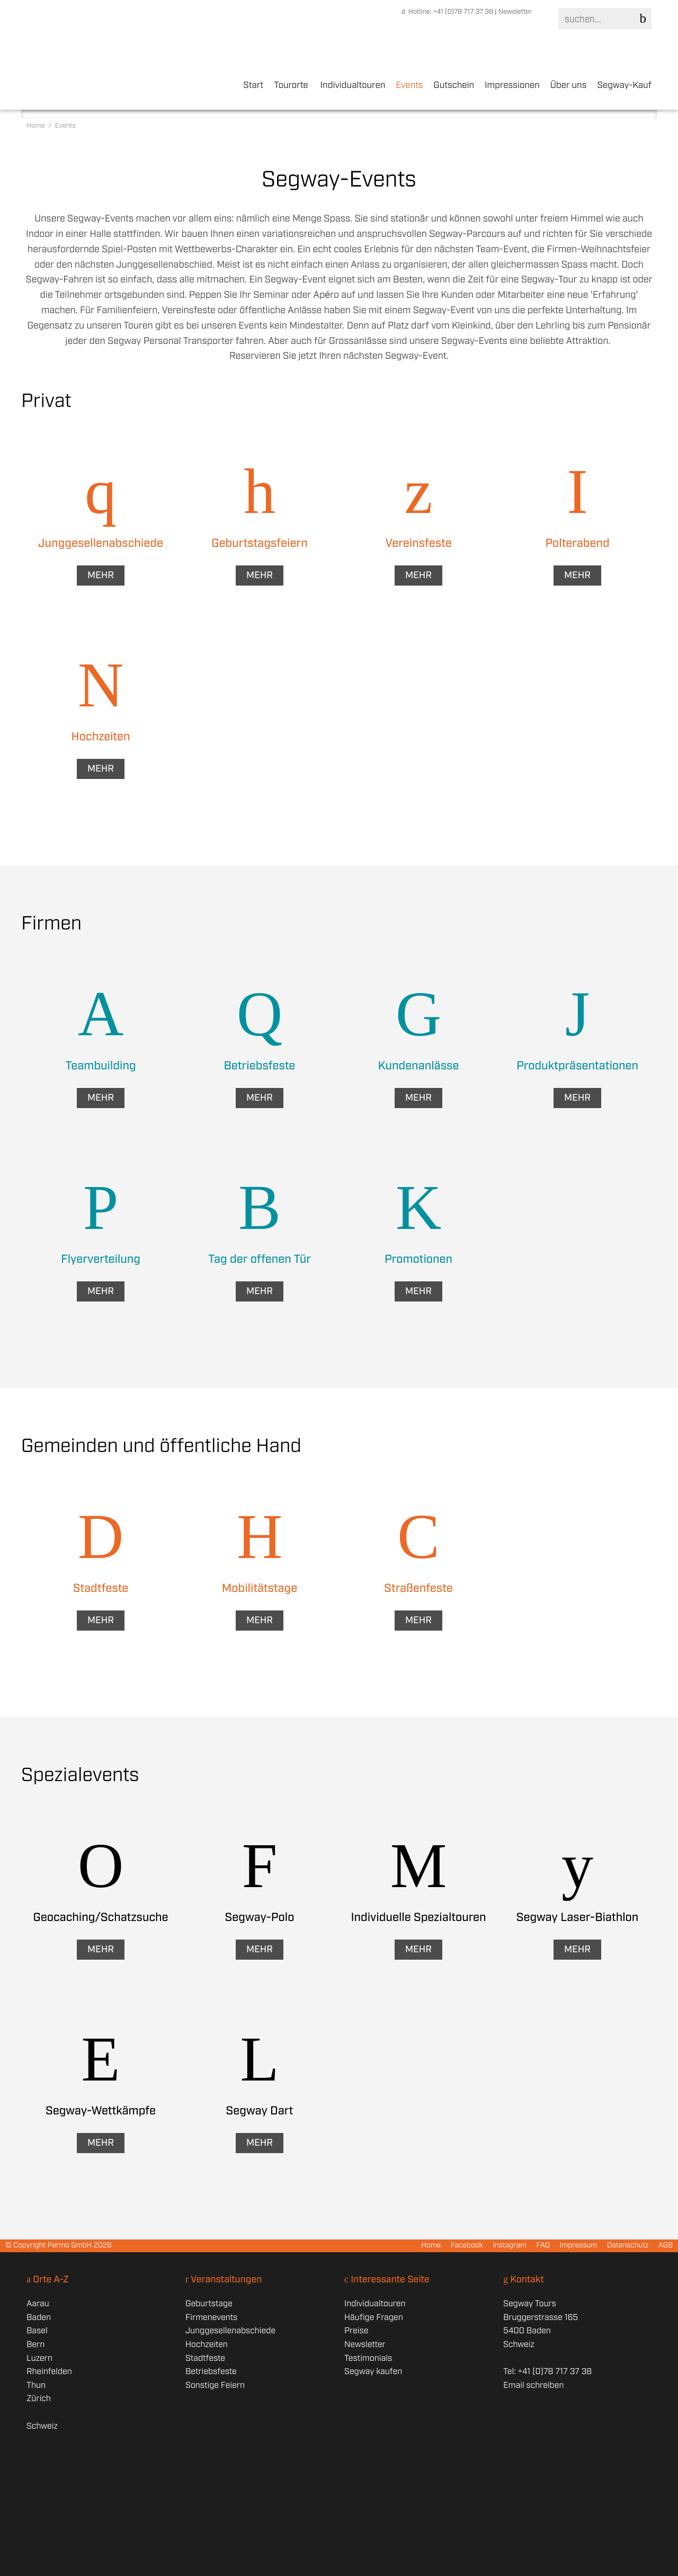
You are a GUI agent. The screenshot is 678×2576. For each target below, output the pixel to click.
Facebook (467, 2246)
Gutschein (454, 86)
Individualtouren (353, 86)
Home (36, 125)
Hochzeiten (206, 2344)
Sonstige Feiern (215, 2385)
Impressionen (512, 86)
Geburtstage (209, 2303)
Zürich (38, 2398)
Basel (37, 2330)
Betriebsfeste (211, 2371)
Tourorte (291, 86)
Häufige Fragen (373, 2317)
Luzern (39, 2358)
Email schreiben (533, 2385)
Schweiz (42, 2426)
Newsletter (515, 11)
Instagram (510, 2246)
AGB (665, 2246)
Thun (36, 2385)
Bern (35, 2344)
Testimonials (368, 2358)
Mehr (100, 575)
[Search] (602, 19)
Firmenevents (211, 2317)
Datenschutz (628, 2246)
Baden (38, 2317)
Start (253, 86)
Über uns (568, 86)
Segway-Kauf (624, 86)
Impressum (578, 2246)
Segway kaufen (373, 2371)
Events (409, 86)
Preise (356, 2330)
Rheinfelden (49, 2371)
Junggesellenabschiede (230, 2330)
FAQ (543, 2246)
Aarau (37, 2303)
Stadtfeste (205, 2358)
